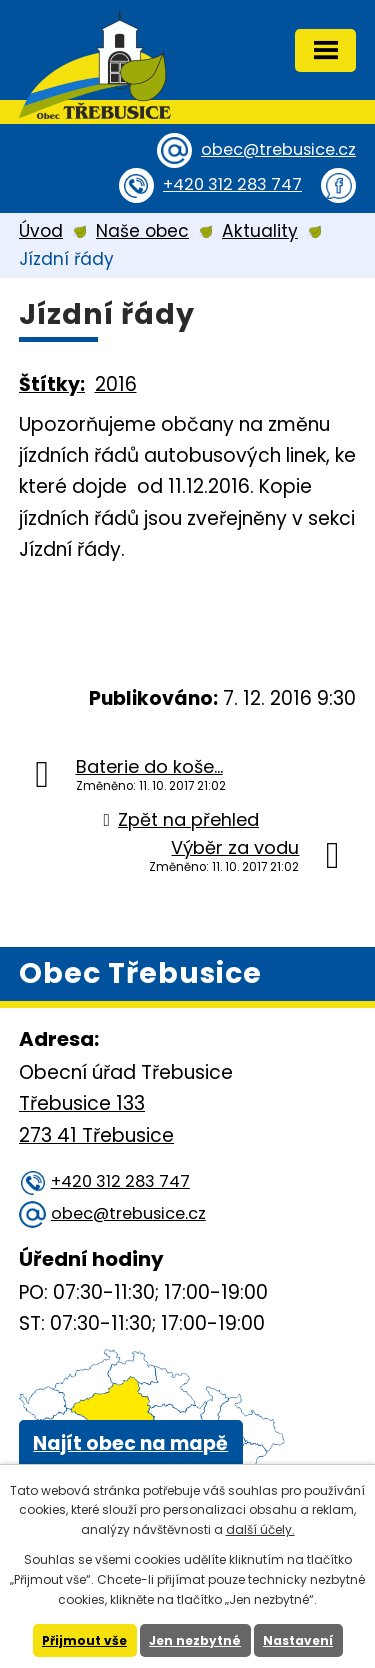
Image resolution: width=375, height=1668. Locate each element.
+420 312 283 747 (232, 184)
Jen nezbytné (195, 1640)
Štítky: (52, 384)
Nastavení (298, 1640)
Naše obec (142, 231)
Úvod (41, 231)
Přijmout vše (84, 1640)
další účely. (260, 1529)
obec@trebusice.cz (278, 149)
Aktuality (260, 231)
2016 (116, 384)
